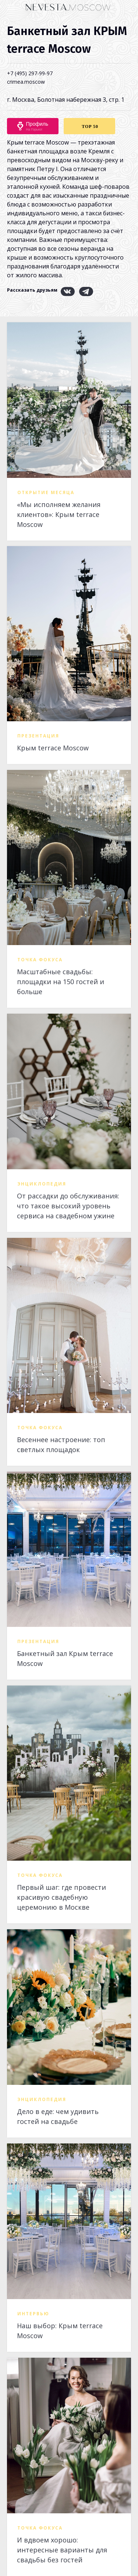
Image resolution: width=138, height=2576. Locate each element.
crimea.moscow (26, 81)
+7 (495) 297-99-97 (30, 73)
